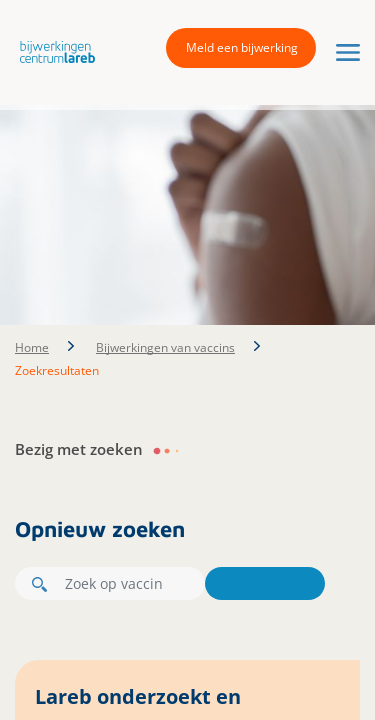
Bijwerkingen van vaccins (165, 347)
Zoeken (265, 583)
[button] (52, 51)
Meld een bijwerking (242, 47)
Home (32, 347)
